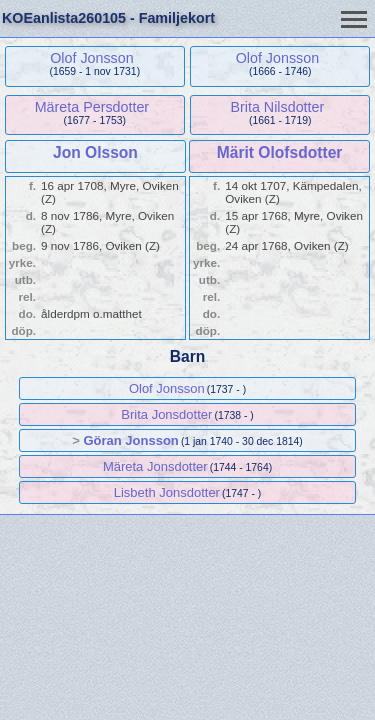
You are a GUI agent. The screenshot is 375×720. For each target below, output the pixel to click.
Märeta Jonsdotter (155, 466)
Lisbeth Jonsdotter (167, 492)
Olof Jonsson (91, 58)
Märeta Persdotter (92, 107)
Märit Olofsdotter (280, 152)
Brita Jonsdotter (166, 414)
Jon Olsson (95, 152)
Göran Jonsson (130, 440)
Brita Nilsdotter (277, 107)
